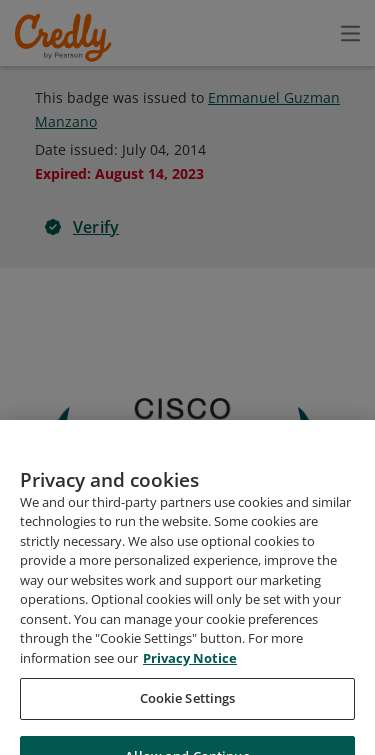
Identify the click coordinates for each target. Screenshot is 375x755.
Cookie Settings (188, 706)
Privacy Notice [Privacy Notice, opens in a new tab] (190, 666)
